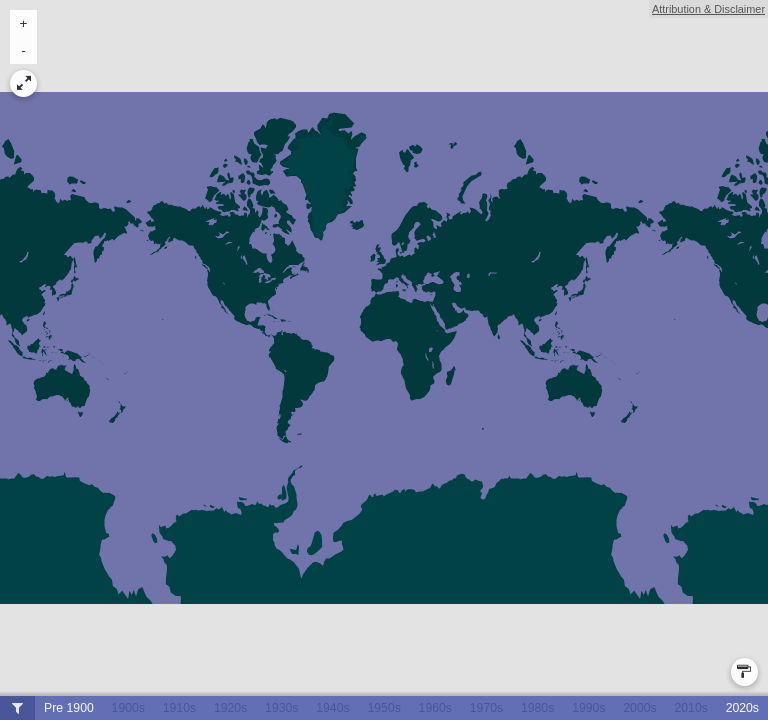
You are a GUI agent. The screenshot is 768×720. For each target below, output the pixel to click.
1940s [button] (332, 708)
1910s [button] (179, 708)
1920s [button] (230, 708)
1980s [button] (537, 708)
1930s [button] (281, 708)
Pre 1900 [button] (69, 708)
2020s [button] (742, 708)
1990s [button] (588, 708)
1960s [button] (435, 708)
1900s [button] (128, 708)
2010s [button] (690, 708)
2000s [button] (639, 708)
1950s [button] (383, 708)
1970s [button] (486, 708)
